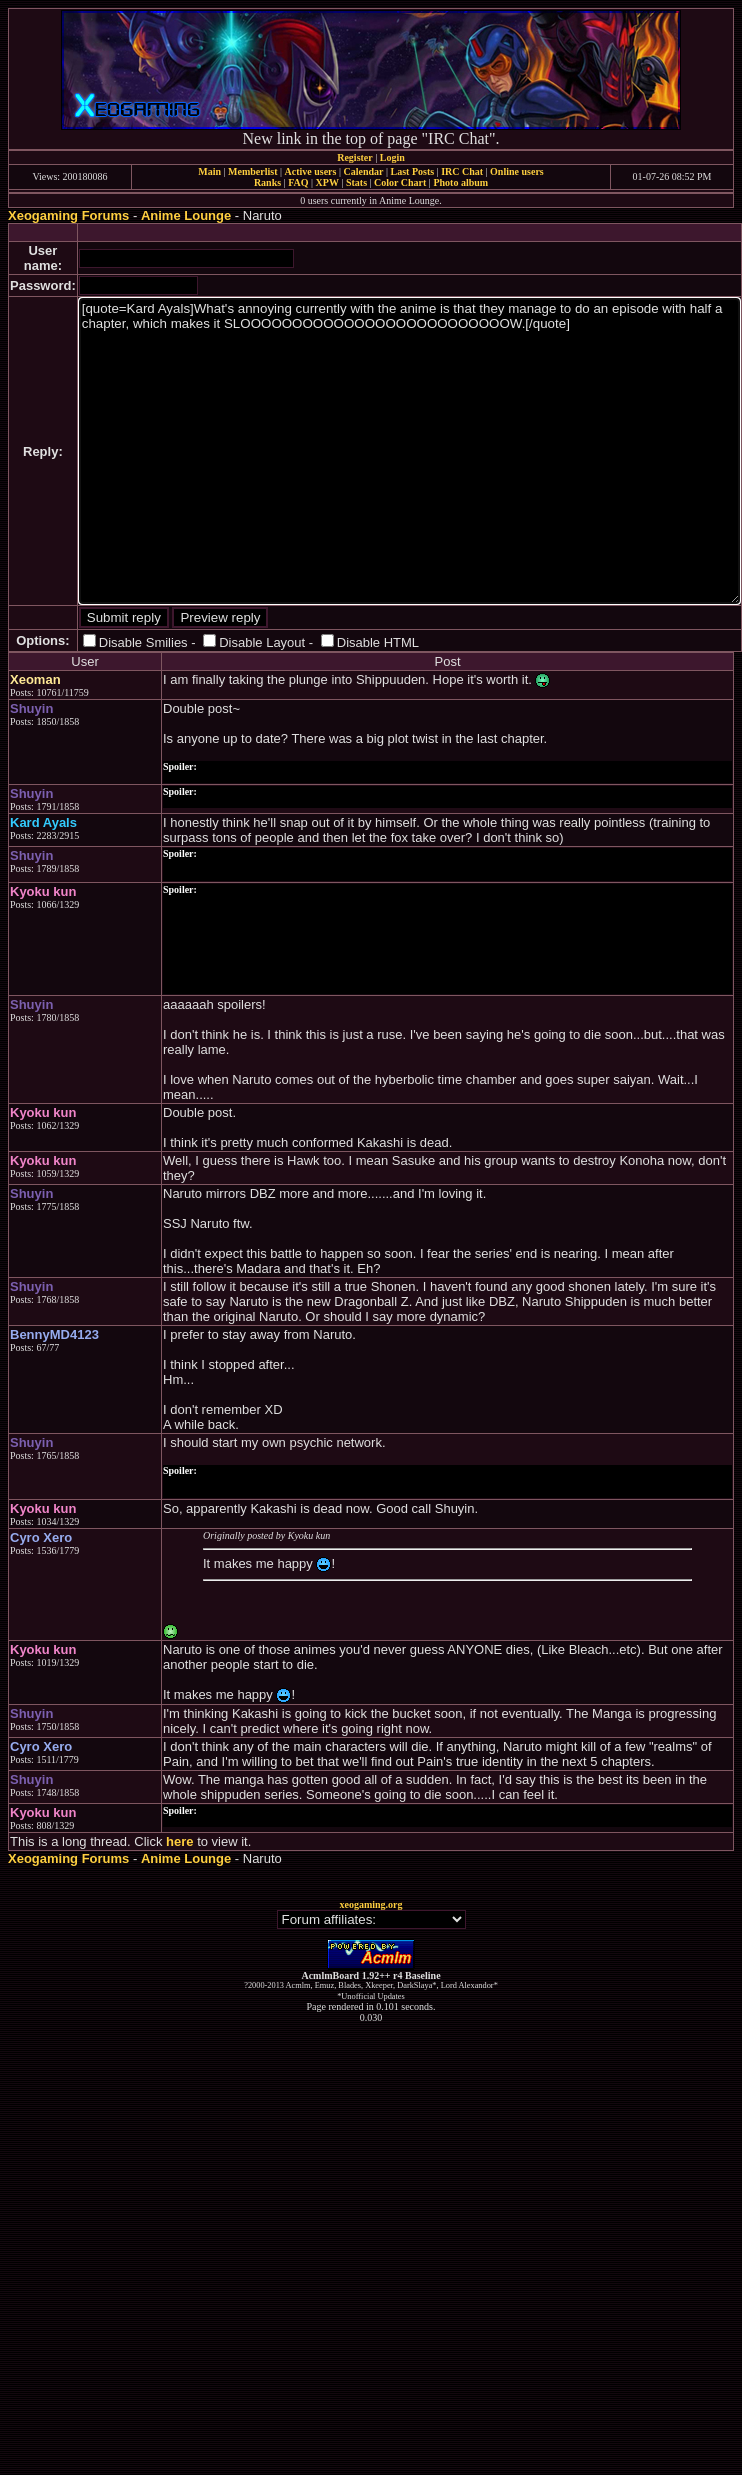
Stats (356, 182)
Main (209, 171)
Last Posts (412, 171)
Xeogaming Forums (68, 215)
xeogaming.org (370, 1904)
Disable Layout (262, 642)
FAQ (298, 182)
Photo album (460, 182)
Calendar (363, 171)
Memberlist (252, 171)
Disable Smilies (143, 642)
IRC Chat (462, 171)
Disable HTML (378, 642)
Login (392, 157)
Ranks (267, 182)
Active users (311, 171)
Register (355, 157)
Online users (517, 171)
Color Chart (400, 182)
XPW (327, 182)
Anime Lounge (186, 215)
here (179, 1841)
